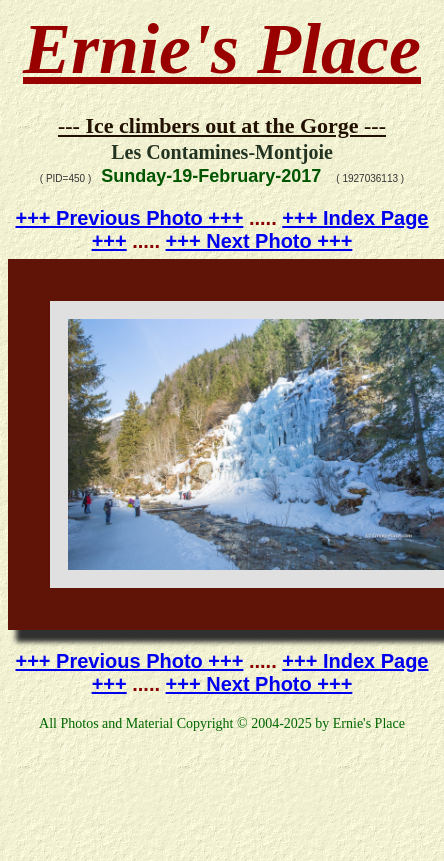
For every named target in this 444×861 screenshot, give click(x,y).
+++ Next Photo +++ (259, 241)
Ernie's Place (222, 49)
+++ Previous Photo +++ (130, 218)
